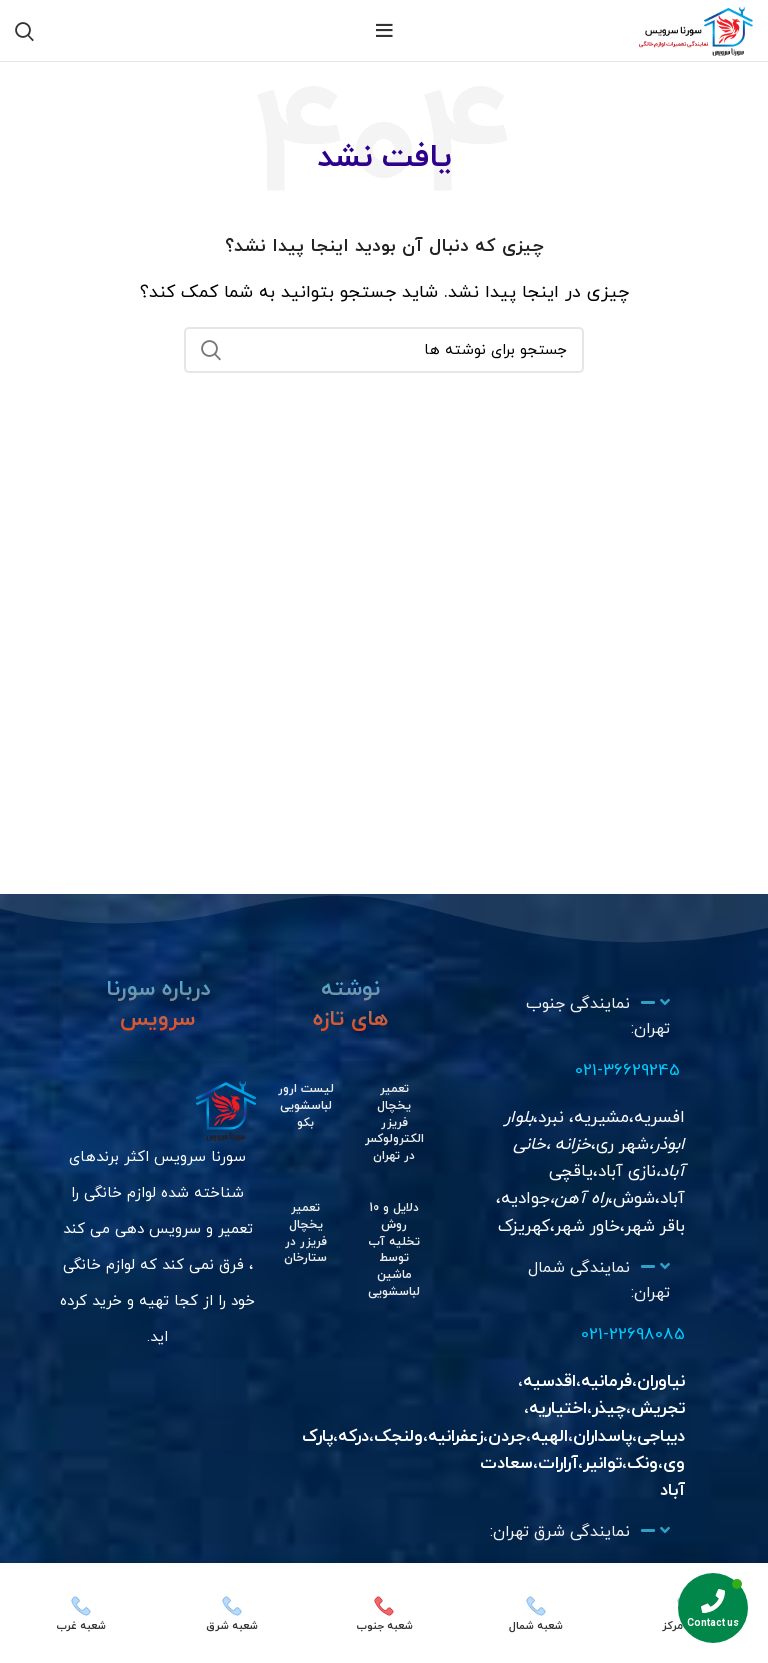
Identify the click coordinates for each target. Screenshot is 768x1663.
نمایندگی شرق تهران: (560, 1532)
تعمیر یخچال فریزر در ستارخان (305, 1233)
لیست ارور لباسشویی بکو (306, 1106)
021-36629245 (627, 1071)
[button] (578, 1017)
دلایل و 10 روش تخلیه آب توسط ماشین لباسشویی (394, 1250)
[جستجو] (384, 350)
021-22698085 (633, 1335)
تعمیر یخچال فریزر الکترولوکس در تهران (392, 1122)
